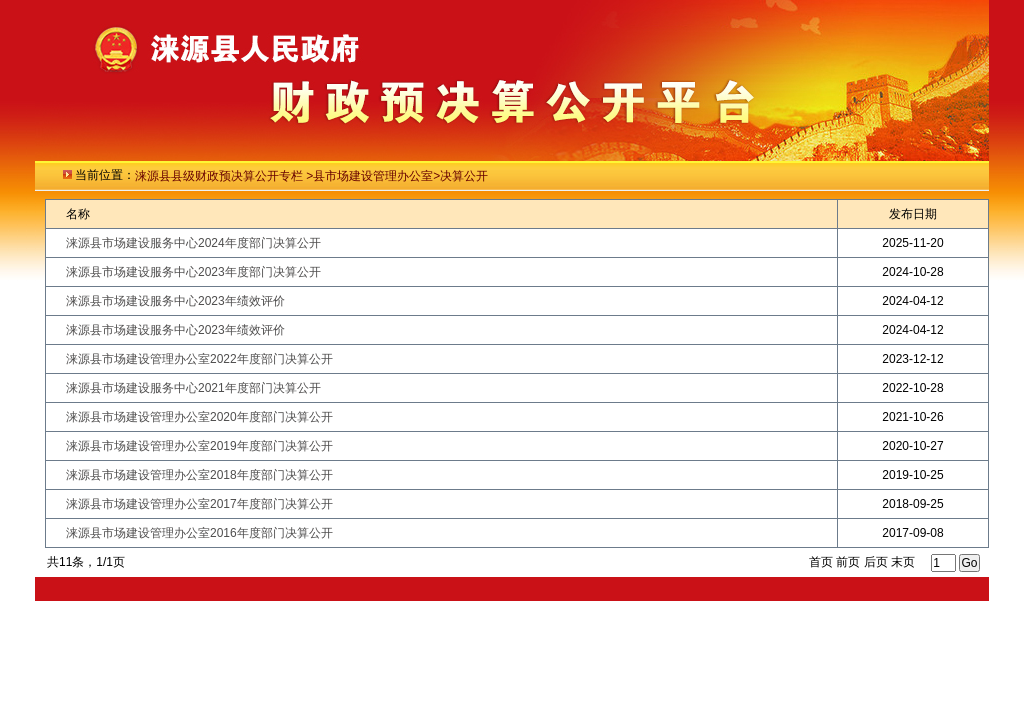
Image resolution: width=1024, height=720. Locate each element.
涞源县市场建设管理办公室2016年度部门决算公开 (199, 533)
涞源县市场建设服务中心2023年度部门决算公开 (193, 272)
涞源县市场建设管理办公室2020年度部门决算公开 (199, 417)
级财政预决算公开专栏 (244, 176)
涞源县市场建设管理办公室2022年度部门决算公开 (199, 359)
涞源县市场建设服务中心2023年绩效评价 (175, 301)
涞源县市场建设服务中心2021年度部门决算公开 (193, 388)
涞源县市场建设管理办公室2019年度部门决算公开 (199, 446)
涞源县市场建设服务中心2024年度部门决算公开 (193, 243)
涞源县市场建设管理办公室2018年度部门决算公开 (199, 475)
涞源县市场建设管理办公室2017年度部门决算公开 (199, 504)
